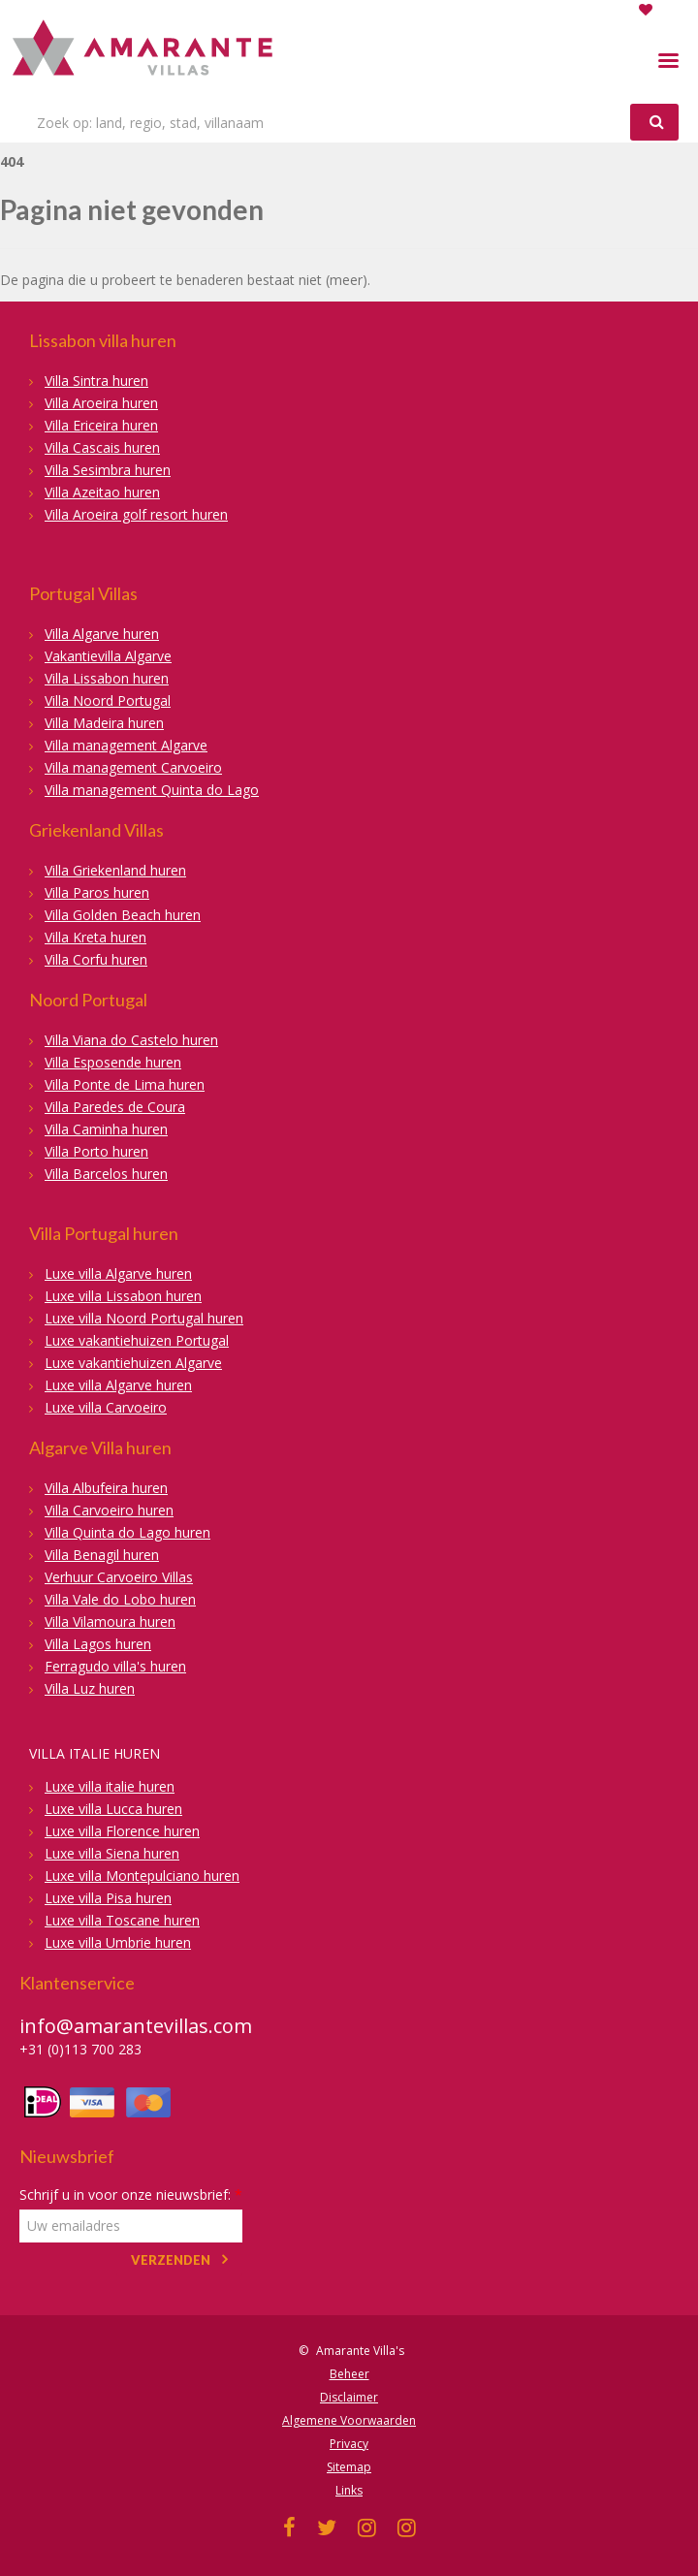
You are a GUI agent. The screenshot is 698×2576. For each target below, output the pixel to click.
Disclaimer (349, 2397)
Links (349, 2490)
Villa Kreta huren (95, 937)
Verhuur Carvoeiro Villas (119, 1577)
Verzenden (170, 2260)
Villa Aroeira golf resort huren (136, 514)
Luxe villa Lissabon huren (123, 1296)
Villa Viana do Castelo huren (131, 1040)
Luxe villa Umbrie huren (118, 1942)
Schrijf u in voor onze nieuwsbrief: (130, 2194)
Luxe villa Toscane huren (122, 1920)
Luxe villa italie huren (109, 1786)
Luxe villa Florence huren (122, 1831)
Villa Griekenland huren (115, 870)
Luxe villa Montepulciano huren (142, 1875)
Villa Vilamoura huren (110, 1621)
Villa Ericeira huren (101, 425)
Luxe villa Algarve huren (118, 1273)
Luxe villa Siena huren (112, 1853)
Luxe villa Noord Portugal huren (144, 1318)
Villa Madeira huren (104, 723)
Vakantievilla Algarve (108, 656)
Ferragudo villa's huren (115, 1666)
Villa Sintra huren (96, 380)
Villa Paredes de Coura (115, 1106)
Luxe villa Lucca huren (113, 1808)
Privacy (349, 2443)
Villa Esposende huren (113, 1062)
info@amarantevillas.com (135, 2026)
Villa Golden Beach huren (123, 915)
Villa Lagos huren (98, 1644)
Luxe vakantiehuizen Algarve (133, 1362)
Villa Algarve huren (102, 633)
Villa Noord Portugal (108, 700)
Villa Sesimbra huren (108, 470)
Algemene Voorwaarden (349, 2420)
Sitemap (349, 2467)
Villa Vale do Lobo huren (120, 1599)
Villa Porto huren (96, 1151)
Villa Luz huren (90, 1688)
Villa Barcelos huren (106, 1173)
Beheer (349, 2374)
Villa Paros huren (97, 892)
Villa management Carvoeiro (133, 767)
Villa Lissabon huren (107, 678)
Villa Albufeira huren (106, 1488)
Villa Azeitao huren (102, 492)
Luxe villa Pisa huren (108, 1898)
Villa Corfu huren (96, 959)
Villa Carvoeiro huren (109, 1510)
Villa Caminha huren (106, 1129)
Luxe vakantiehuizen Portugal (137, 1340)
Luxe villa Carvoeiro (106, 1407)
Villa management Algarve (126, 745)
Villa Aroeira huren (101, 403)
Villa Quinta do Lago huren (127, 1532)
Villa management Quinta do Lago (152, 789)
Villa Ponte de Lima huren (125, 1084)
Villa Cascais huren (102, 447)
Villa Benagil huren (102, 1554)
